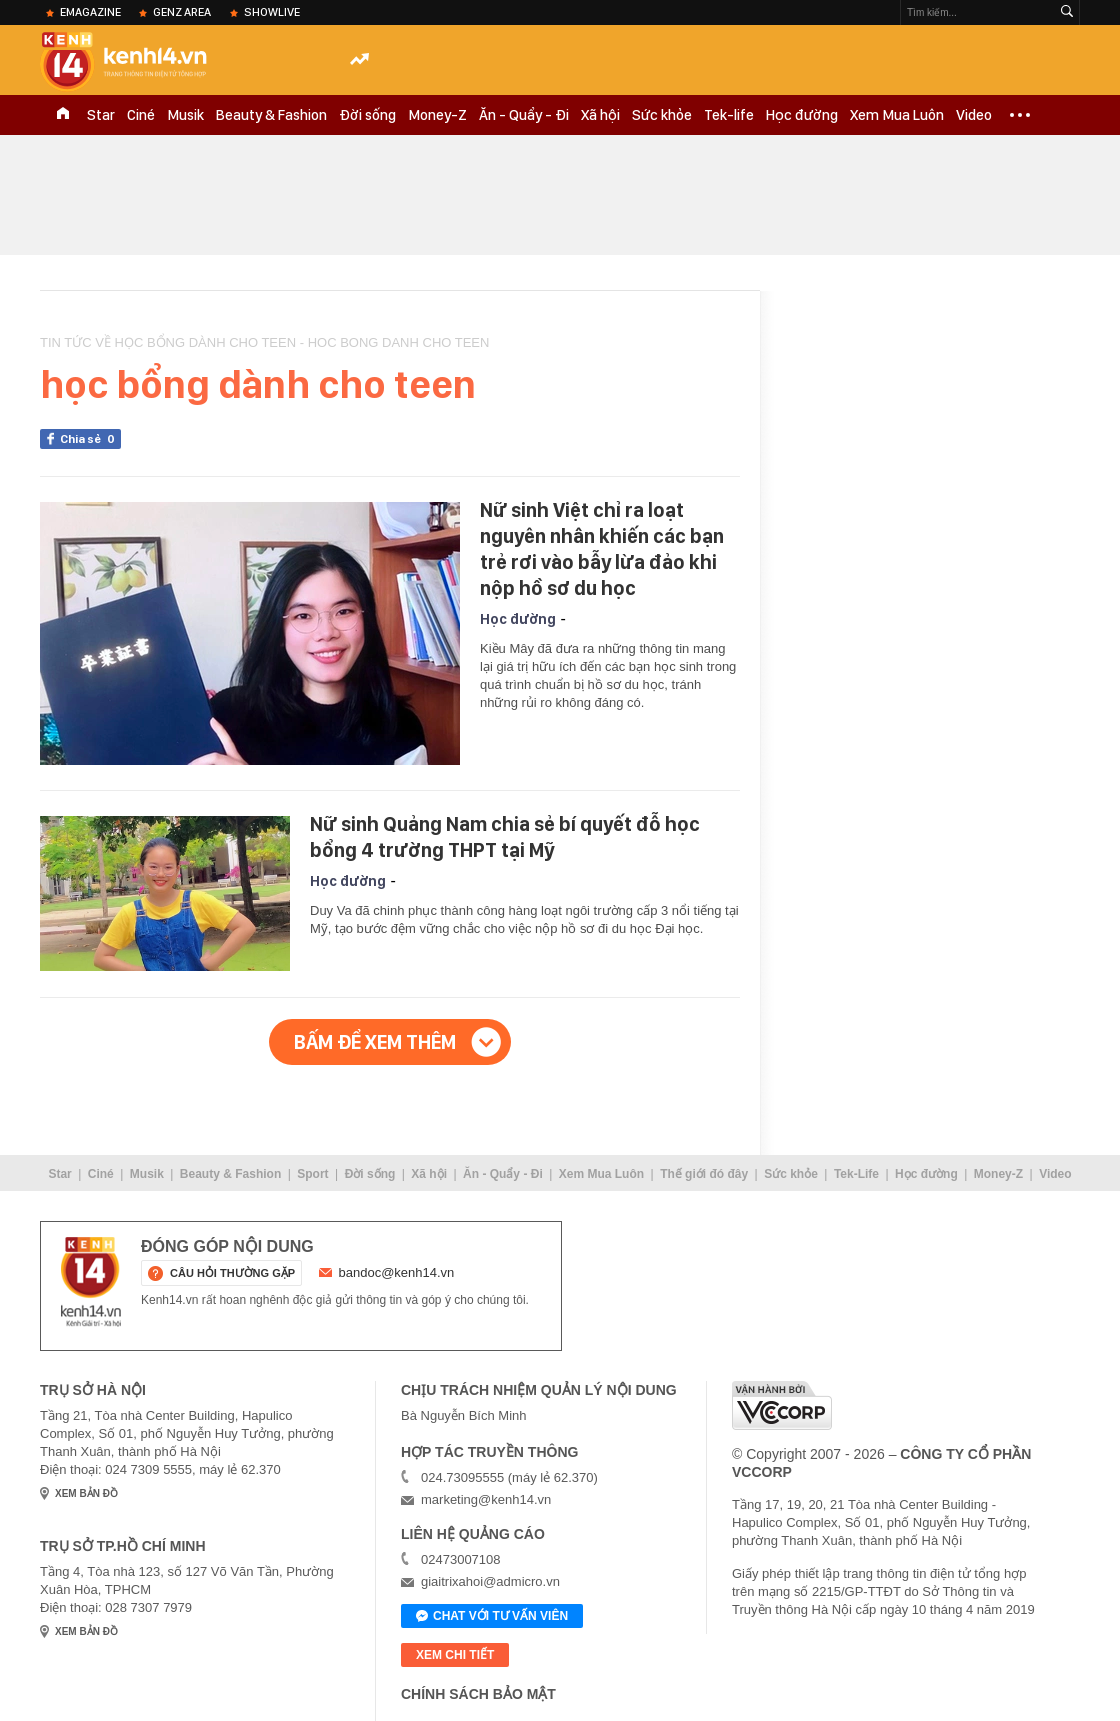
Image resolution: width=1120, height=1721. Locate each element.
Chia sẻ (90, 439)
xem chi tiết (455, 1655)
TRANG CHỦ (63, 115)
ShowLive (272, 12)
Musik (185, 115)
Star (101, 115)
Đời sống (367, 115)
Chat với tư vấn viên (492, 1617)
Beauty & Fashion (271, 115)
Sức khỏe (662, 115)
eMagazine (90, 12)
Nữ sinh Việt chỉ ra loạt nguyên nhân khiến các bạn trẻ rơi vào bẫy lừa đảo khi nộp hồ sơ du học (602, 549)
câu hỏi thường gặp (232, 1273)
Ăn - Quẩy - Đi (524, 115)
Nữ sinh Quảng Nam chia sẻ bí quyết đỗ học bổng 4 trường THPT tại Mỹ (505, 837)
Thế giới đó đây (704, 1174)
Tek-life (729, 115)
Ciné (141, 115)
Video (974, 115)
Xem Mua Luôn (897, 115)
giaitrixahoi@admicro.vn (490, 1581)
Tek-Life (856, 1174)
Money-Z (437, 115)
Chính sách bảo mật (478, 1694)
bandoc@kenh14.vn (397, 1272)
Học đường (802, 115)
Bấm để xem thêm (375, 1042)
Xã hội (600, 115)
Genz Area (182, 12)
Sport (312, 1174)
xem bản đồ (86, 1493)
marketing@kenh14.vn (486, 1499)
